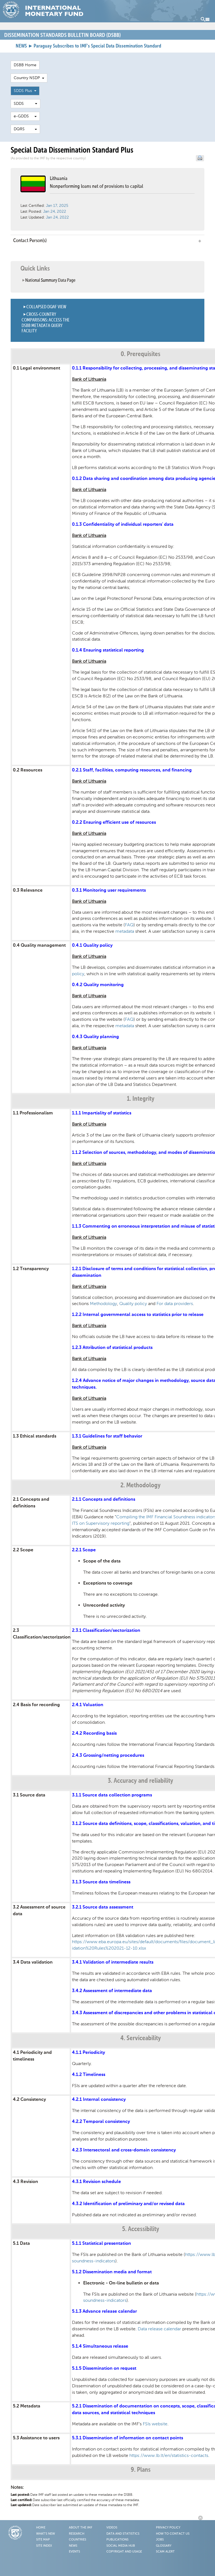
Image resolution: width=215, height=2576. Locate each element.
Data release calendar (159, 2328)
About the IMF (80, 2527)
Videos (111, 2527)
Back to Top (201, 2518)
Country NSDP (29, 77)
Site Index (44, 2545)
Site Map (43, 2539)
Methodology (103, 1303)
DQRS (25, 129)
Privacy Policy (168, 2527)
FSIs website (155, 2423)
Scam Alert (165, 2551)
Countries (77, 2539)
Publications (117, 2539)
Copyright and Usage (124, 2551)
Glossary (163, 2545)
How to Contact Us (173, 2533)
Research (76, 2533)
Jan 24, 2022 (54, 211)
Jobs (160, 2539)
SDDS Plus (25, 90)
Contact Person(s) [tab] (107, 240)
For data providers (174, 1303)
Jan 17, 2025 (57, 205)
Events (74, 2551)
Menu (205, 19)
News (73, 2545)
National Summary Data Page (50, 280)
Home (40, 2527)
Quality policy (133, 1303)
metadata (124, 931)
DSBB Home (25, 65)
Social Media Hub (120, 2545)
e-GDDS (25, 116)
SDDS (25, 103)
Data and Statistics (122, 2533)
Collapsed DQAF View (46, 307)
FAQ (129, 924)
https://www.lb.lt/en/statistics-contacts (168, 2455)
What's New (45, 2533)
